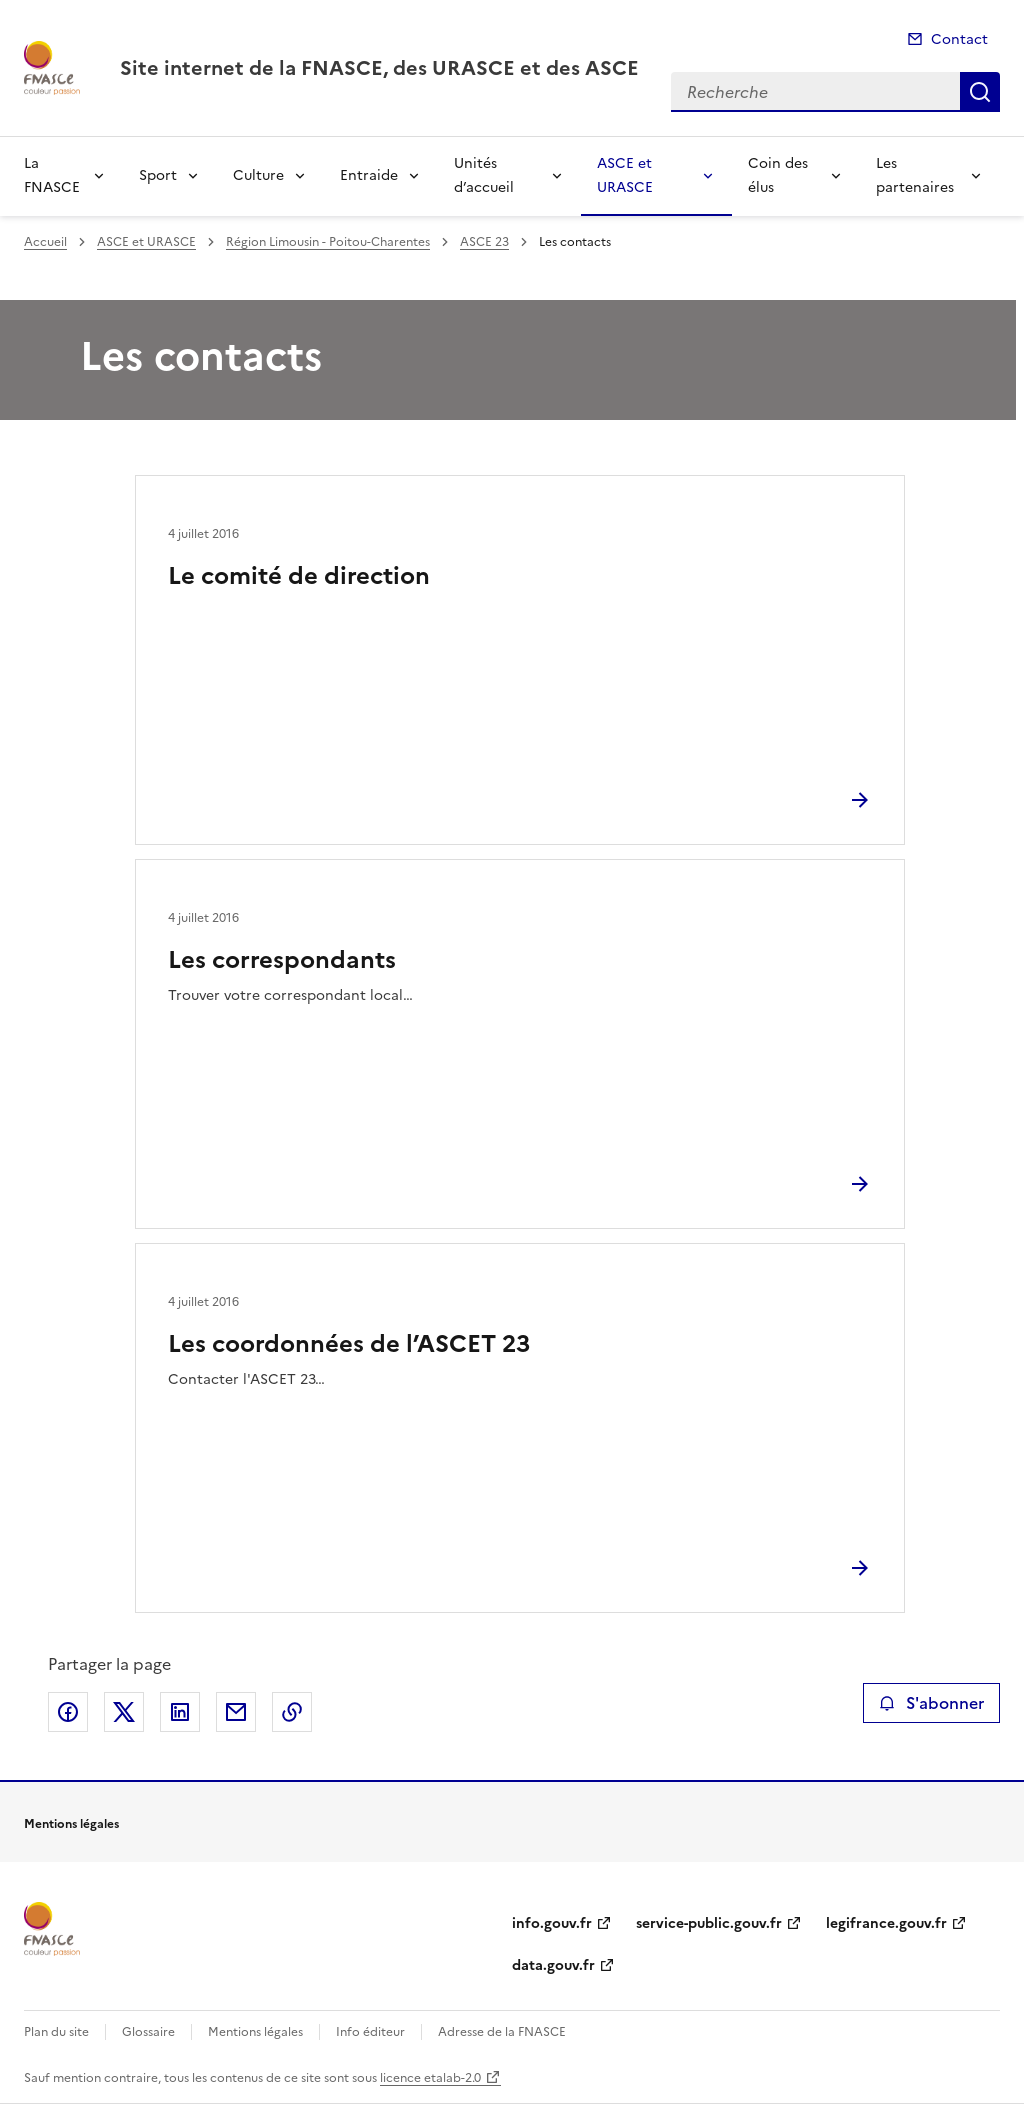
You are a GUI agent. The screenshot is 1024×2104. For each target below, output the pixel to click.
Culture (258, 175)
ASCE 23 (484, 242)
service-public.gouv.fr (709, 1923)
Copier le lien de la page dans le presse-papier (292, 1712)
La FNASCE (52, 175)
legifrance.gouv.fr (886, 1923)
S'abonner (931, 1703)
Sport (158, 175)
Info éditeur (370, 2032)
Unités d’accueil (484, 175)
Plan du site (56, 2032)
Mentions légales (255, 2032)
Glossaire (148, 2032)
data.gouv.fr (553, 1965)
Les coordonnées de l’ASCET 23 (349, 1344)
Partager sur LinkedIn (180, 1712)
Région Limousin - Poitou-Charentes (328, 242)
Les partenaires (915, 175)
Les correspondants (282, 960)
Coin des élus (778, 175)
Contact (959, 39)
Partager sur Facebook (68, 1712)
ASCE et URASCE (625, 175)
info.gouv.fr (552, 1923)
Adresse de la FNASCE (502, 2032)
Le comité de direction (299, 576)
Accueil (45, 242)
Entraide (369, 175)
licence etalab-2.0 (430, 2078)
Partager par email (236, 1712)
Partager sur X (124, 1712)
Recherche (980, 92)
